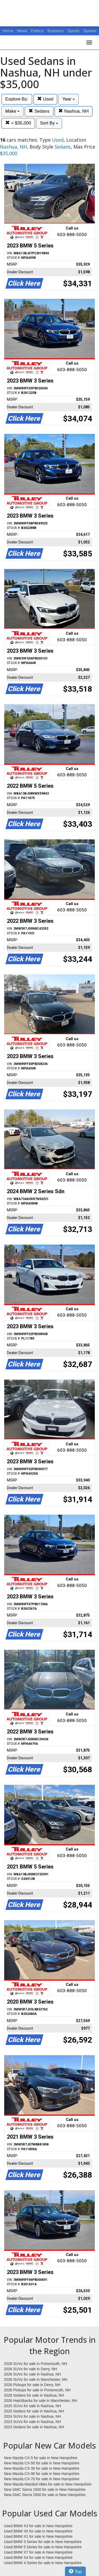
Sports (74, 30)
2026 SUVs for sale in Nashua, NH (32, 2374)
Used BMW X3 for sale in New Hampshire (38, 2526)
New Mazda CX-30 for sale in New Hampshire (41, 2468)
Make (12, 111)
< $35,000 (18, 123)
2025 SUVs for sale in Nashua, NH (32, 2406)
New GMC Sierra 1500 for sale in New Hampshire (45, 2489)
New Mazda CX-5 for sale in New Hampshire (40, 2458)
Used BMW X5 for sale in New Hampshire (38, 2531)
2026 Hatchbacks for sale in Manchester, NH (40, 2400)
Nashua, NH (73, 111)
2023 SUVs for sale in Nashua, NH (32, 2422)
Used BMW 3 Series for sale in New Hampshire (43, 2542)
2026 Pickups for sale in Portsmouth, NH (37, 2390)
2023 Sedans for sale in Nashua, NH (34, 2427)
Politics (37, 30)
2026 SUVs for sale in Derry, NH (30, 2369)
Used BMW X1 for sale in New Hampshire (38, 2536)
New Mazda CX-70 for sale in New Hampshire (41, 2479)
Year (68, 99)
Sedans (39, 111)
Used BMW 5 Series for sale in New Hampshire (43, 2547)
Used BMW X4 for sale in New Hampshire (38, 2557)
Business (56, 30)
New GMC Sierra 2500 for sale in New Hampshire (45, 2495)
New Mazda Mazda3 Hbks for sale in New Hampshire (47, 2484)
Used (45, 99)
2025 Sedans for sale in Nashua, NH (34, 2411)
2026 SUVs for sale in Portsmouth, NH (35, 2364)
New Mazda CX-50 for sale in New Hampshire (41, 2463)
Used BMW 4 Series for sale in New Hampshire (43, 2563)
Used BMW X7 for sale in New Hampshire (38, 2552)
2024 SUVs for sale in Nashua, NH (32, 2416)
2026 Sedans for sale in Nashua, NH (34, 2395)
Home (8, 30)
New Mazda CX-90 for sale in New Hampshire (41, 2474)
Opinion (89, 30)
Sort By (49, 123)
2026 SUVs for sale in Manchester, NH (35, 2379)
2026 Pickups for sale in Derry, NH (32, 2385)
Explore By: (16, 99)
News (22, 30)
